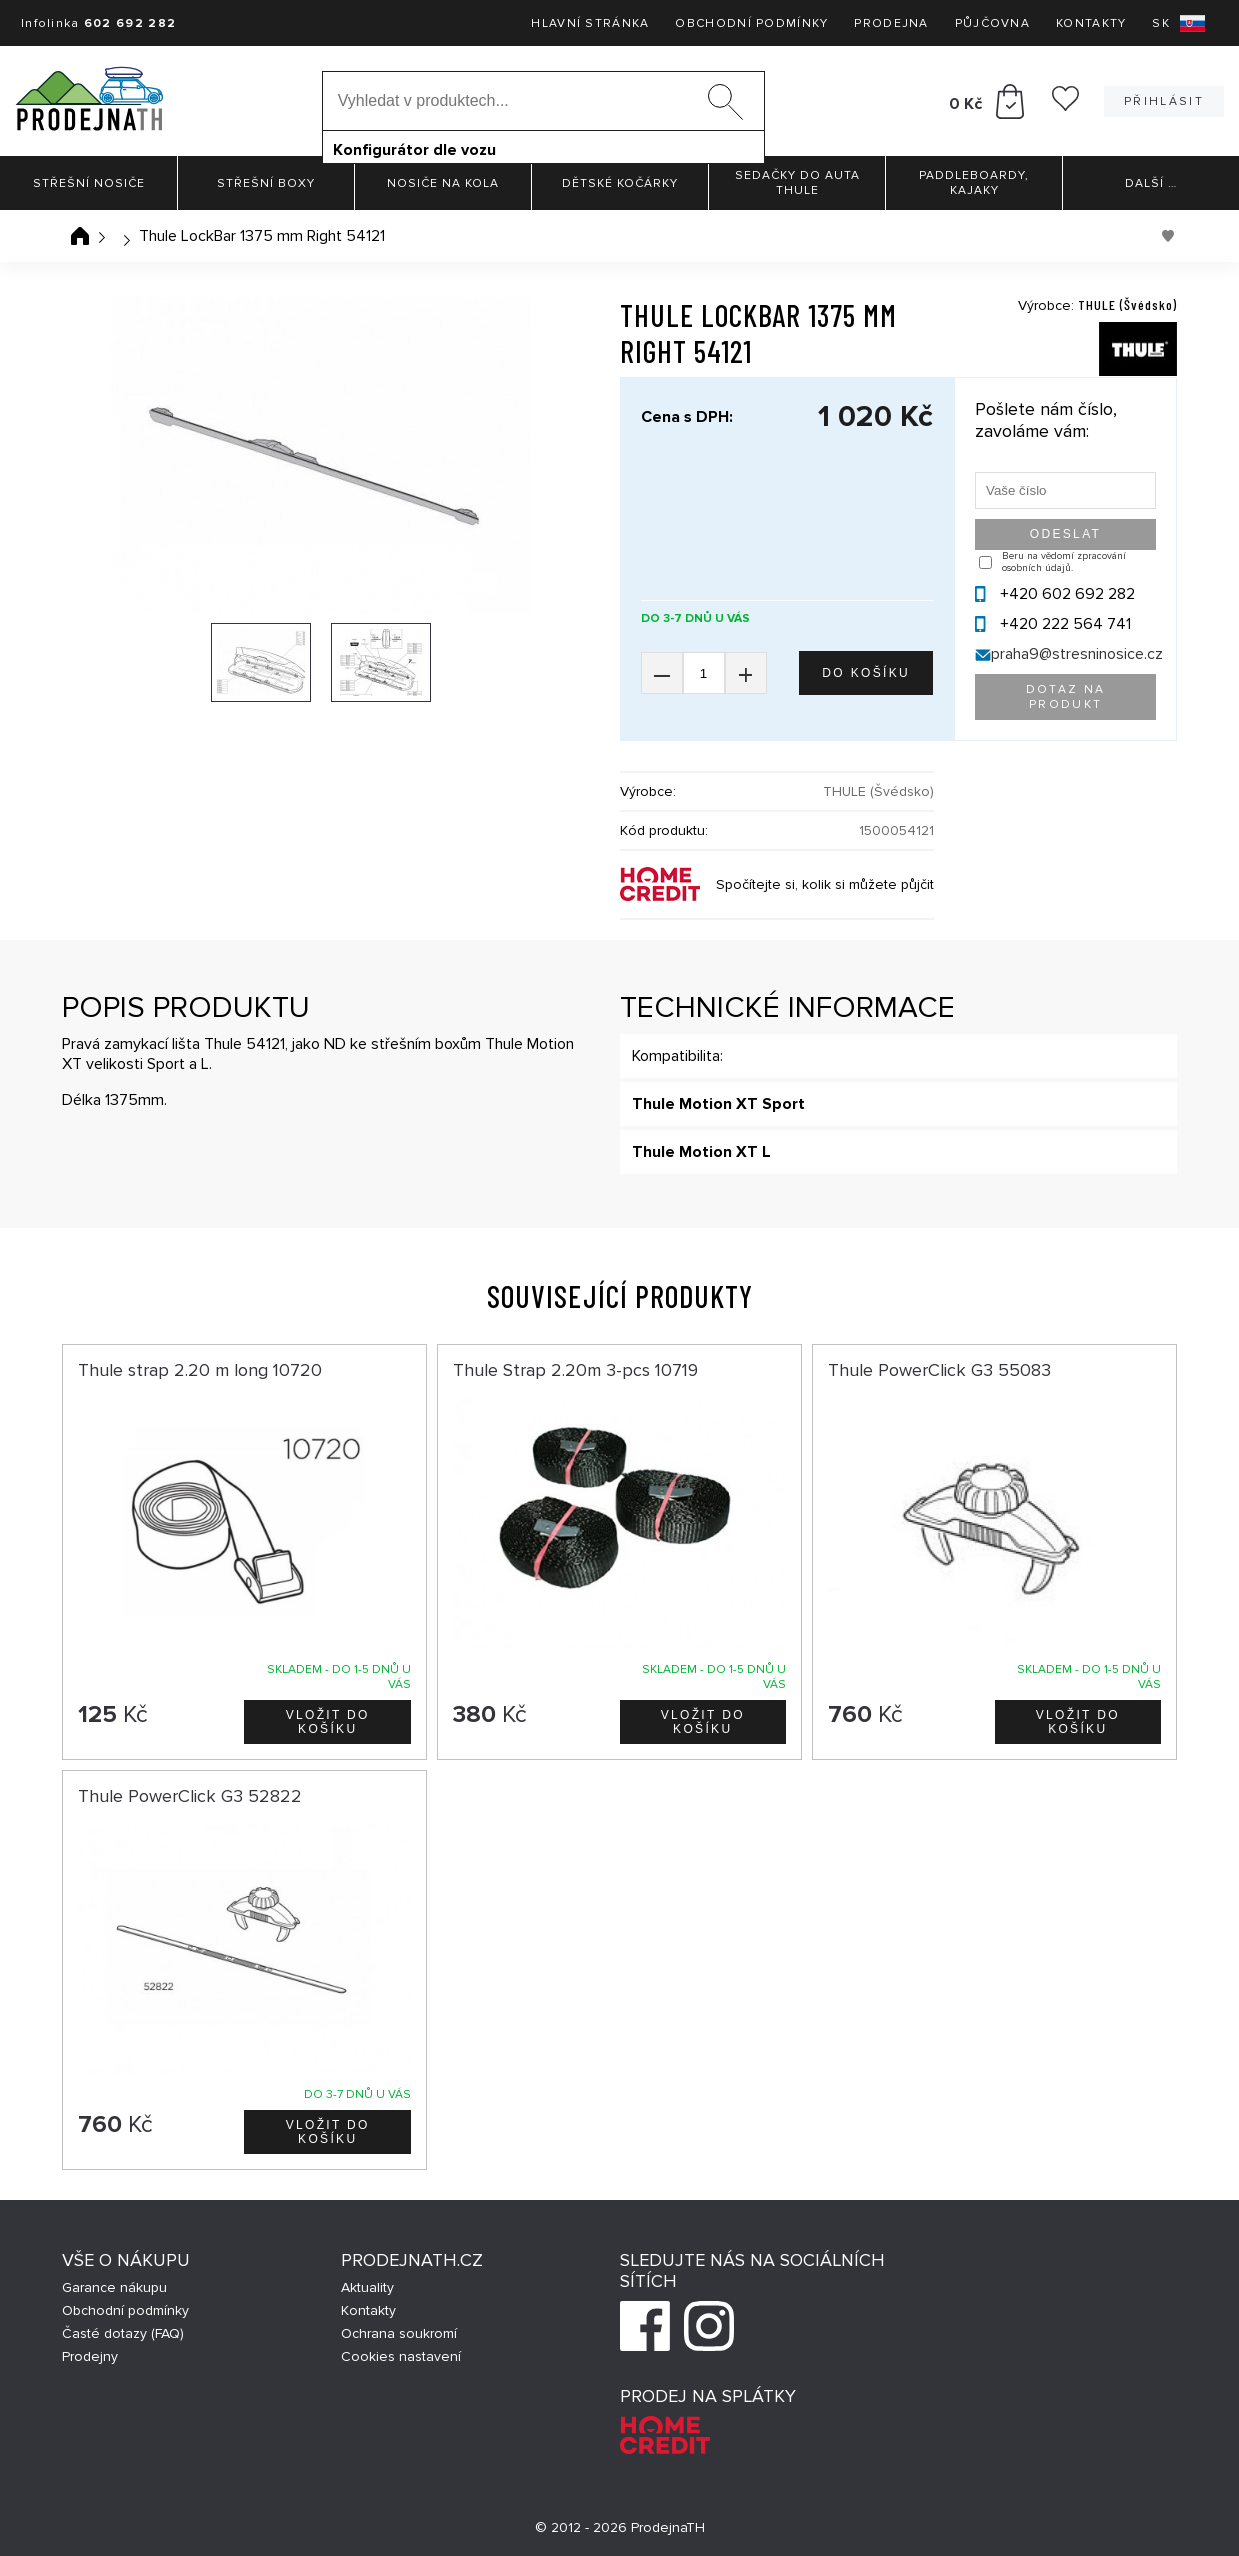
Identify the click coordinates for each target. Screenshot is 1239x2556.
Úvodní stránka (80, 236)
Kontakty (1091, 23)
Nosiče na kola (443, 183)
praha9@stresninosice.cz (1077, 654)
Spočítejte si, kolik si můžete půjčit (825, 884)
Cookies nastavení (401, 2356)
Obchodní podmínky (751, 23)
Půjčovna (992, 23)
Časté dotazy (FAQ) (123, 2333)
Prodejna (891, 23)
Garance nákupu (114, 2287)
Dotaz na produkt (1066, 697)
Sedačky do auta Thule (797, 183)
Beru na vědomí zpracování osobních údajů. (1064, 562)
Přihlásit (1164, 101)
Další (1151, 183)
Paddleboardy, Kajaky (974, 183)
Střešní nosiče (89, 183)
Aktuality (367, 2287)
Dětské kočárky (620, 183)
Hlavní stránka (590, 23)
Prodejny (90, 2356)
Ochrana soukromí (399, 2333)
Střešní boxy (266, 183)
